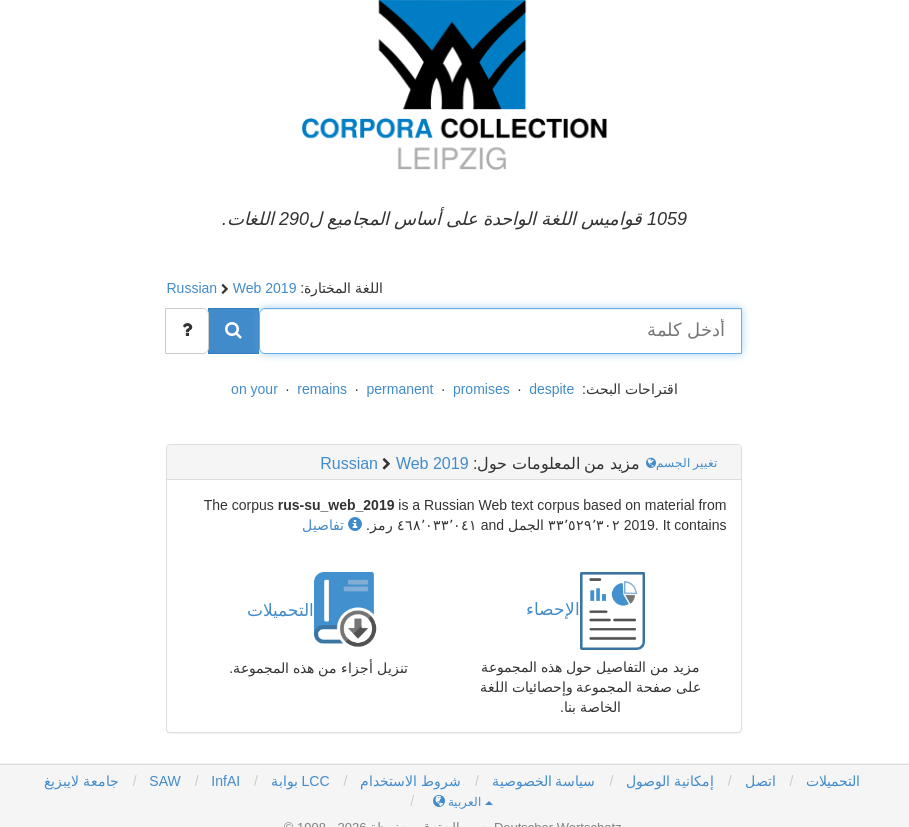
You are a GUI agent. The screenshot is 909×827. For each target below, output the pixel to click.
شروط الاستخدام (410, 781)
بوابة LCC (298, 781)
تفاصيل (332, 525)
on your (254, 389)
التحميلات (833, 781)
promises (481, 389)
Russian (191, 288)
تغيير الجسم (683, 463)
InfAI (223, 781)
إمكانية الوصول (670, 781)
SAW (162, 781)
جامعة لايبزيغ (81, 781)
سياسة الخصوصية (544, 781)
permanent (400, 389)
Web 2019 (265, 288)
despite (551, 389)
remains (322, 389)
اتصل (760, 781)
